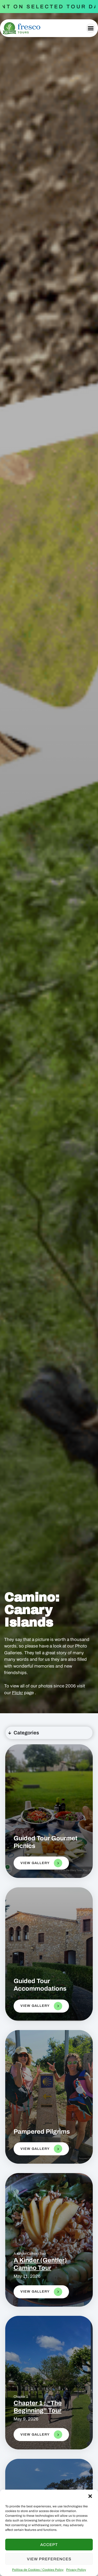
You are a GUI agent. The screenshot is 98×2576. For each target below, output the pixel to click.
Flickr (17, 1692)
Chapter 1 (21, 2397)
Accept (49, 2545)
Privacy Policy (76, 2570)
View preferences (49, 2559)
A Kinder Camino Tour (30, 2254)
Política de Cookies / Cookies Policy (38, 2570)
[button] (90, 2496)
